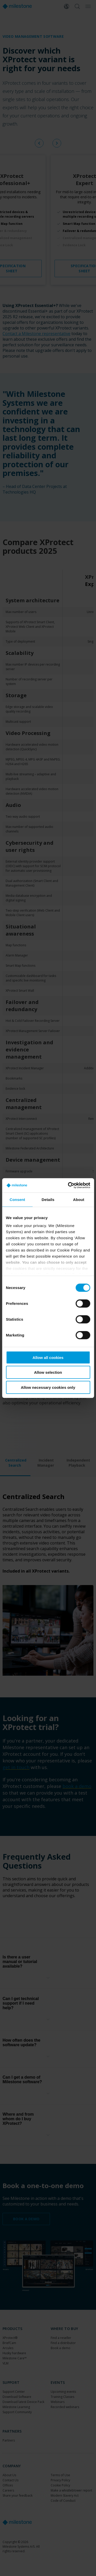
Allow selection (48, 1372)
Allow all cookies (48, 1357)
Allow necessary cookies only (48, 1387)
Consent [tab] (17, 1199)
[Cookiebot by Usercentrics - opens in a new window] (68, 1185)
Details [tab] (48, 1199)
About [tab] (78, 1199)
